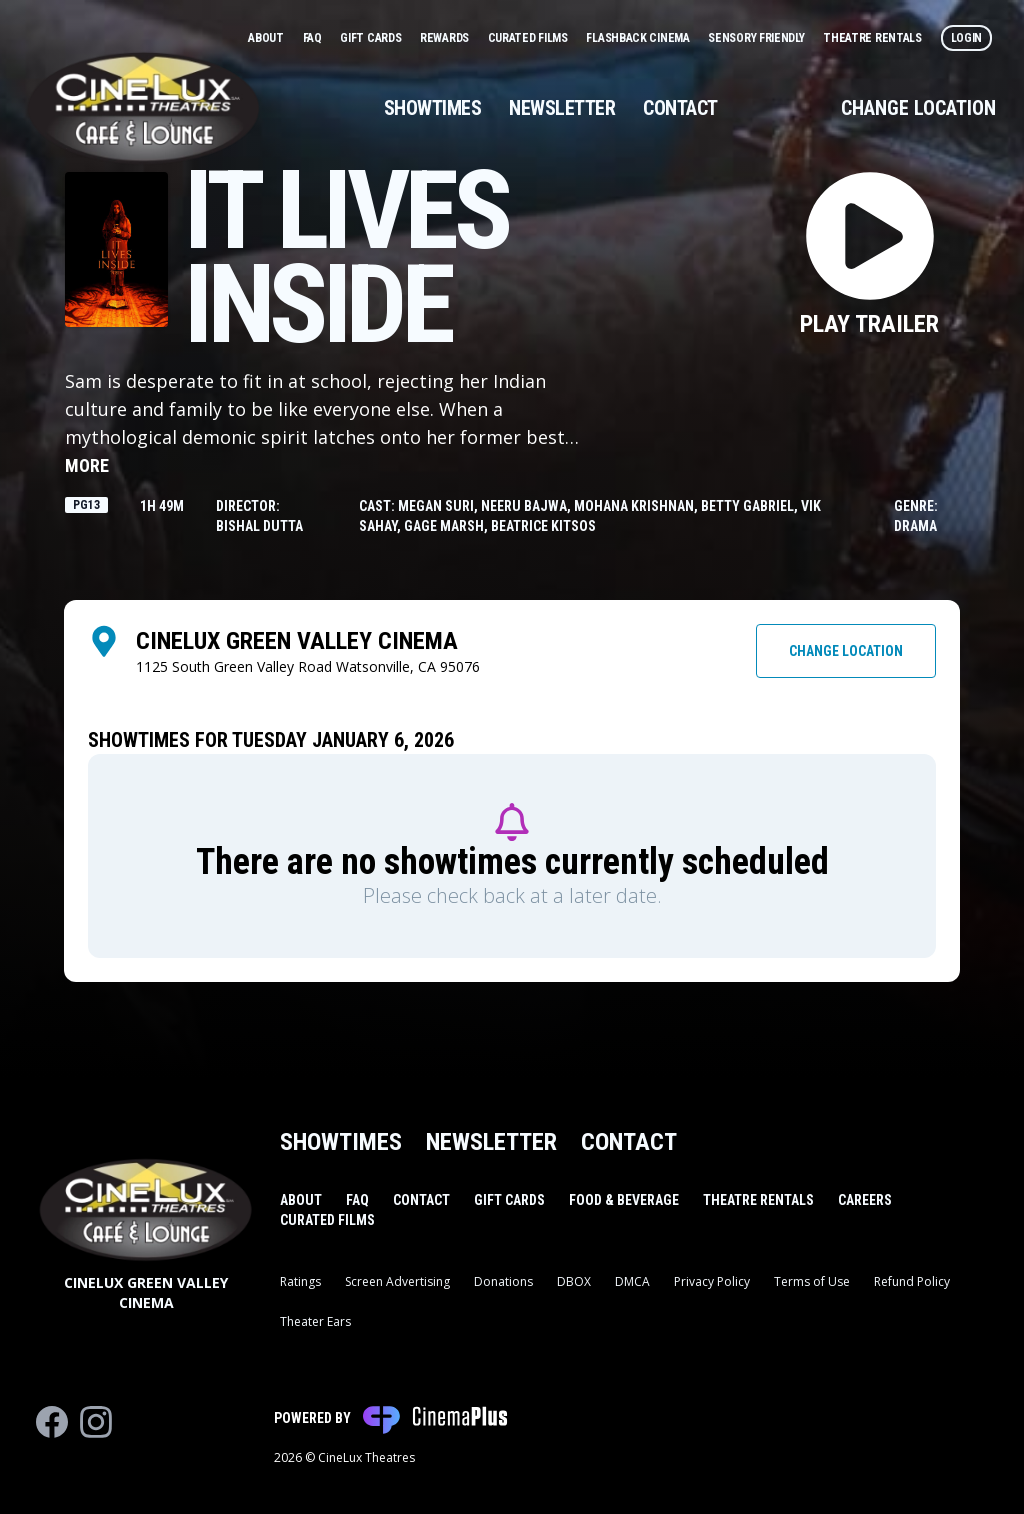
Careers (865, 1200)
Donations (503, 1281)
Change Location (918, 108)
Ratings (300, 1281)
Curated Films (529, 38)
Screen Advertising (397, 1281)
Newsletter (562, 108)
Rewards (446, 38)
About (267, 38)
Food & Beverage (624, 1200)
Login (967, 38)
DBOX (574, 1281)
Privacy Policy (712, 1281)
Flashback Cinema (639, 38)
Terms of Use (812, 1281)
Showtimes (433, 108)
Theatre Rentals (873, 38)
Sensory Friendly (757, 38)
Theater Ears (315, 1321)
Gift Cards (372, 38)
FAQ (314, 38)
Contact (680, 108)
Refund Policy (912, 1281)
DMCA (632, 1281)
